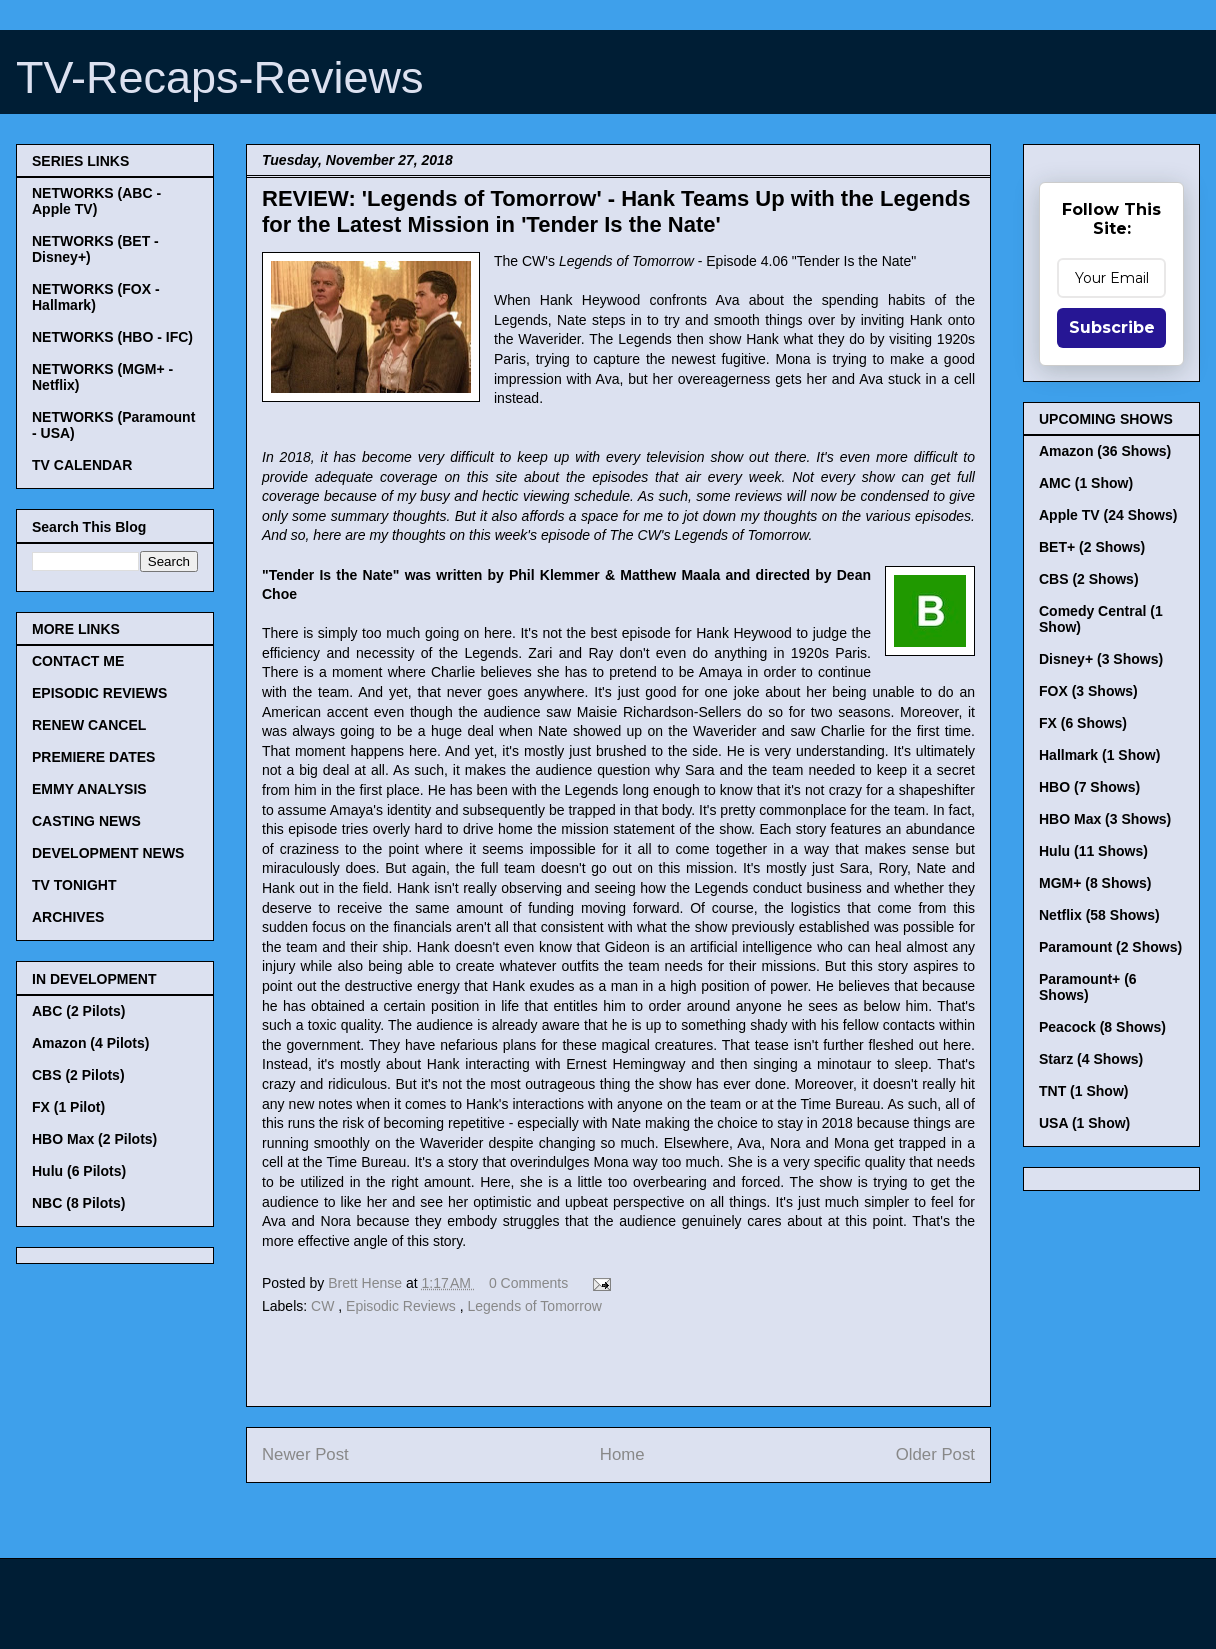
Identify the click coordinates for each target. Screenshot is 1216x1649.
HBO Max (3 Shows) (1105, 819)
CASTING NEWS (86, 821)
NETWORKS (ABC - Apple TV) (96, 201)
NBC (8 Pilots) (78, 1203)
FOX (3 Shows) (1088, 691)
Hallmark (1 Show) (1099, 755)
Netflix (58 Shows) (1099, 915)
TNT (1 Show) (1083, 1091)
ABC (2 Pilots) (78, 1011)
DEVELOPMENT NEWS (108, 853)
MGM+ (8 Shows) (1095, 883)
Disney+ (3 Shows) (1101, 659)
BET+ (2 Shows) (1092, 547)
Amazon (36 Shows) (1105, 451)
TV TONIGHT (74, 885)
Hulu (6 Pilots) (79, 1171)
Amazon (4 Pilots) (90, 1043)
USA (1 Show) (1084, 1123)
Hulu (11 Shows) (1093, 851)
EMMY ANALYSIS (89, 789)
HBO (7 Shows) (1089, 787)
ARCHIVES (68, 917)
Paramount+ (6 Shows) (1088, 987)
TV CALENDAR (82, 465)
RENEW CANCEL (89, 725)
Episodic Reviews (403, 1306)
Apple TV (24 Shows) (1108, 515)
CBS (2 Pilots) (78, 1075)
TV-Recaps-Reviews (220, 77)
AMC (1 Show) (1086, 483)
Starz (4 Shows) (1091, 1059)
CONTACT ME (78, 661)
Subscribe (1112, 327)
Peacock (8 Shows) (1102, 1027)
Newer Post (305, 1454)
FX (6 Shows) (1083, 723)
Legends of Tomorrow (534, 1306)
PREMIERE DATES (93, 757)
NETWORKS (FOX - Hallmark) (96, 297)
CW (324, 1306)
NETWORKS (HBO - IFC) (112, 337)
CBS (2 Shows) (1089, 579)
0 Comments (528, 1283)
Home (622, 1454)
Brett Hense (367, 1283)
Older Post (935, 1454)
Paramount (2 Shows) (1110, 947)
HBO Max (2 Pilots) (94, 1139)
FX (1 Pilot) (68, 1107)
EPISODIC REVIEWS (99, 693)
